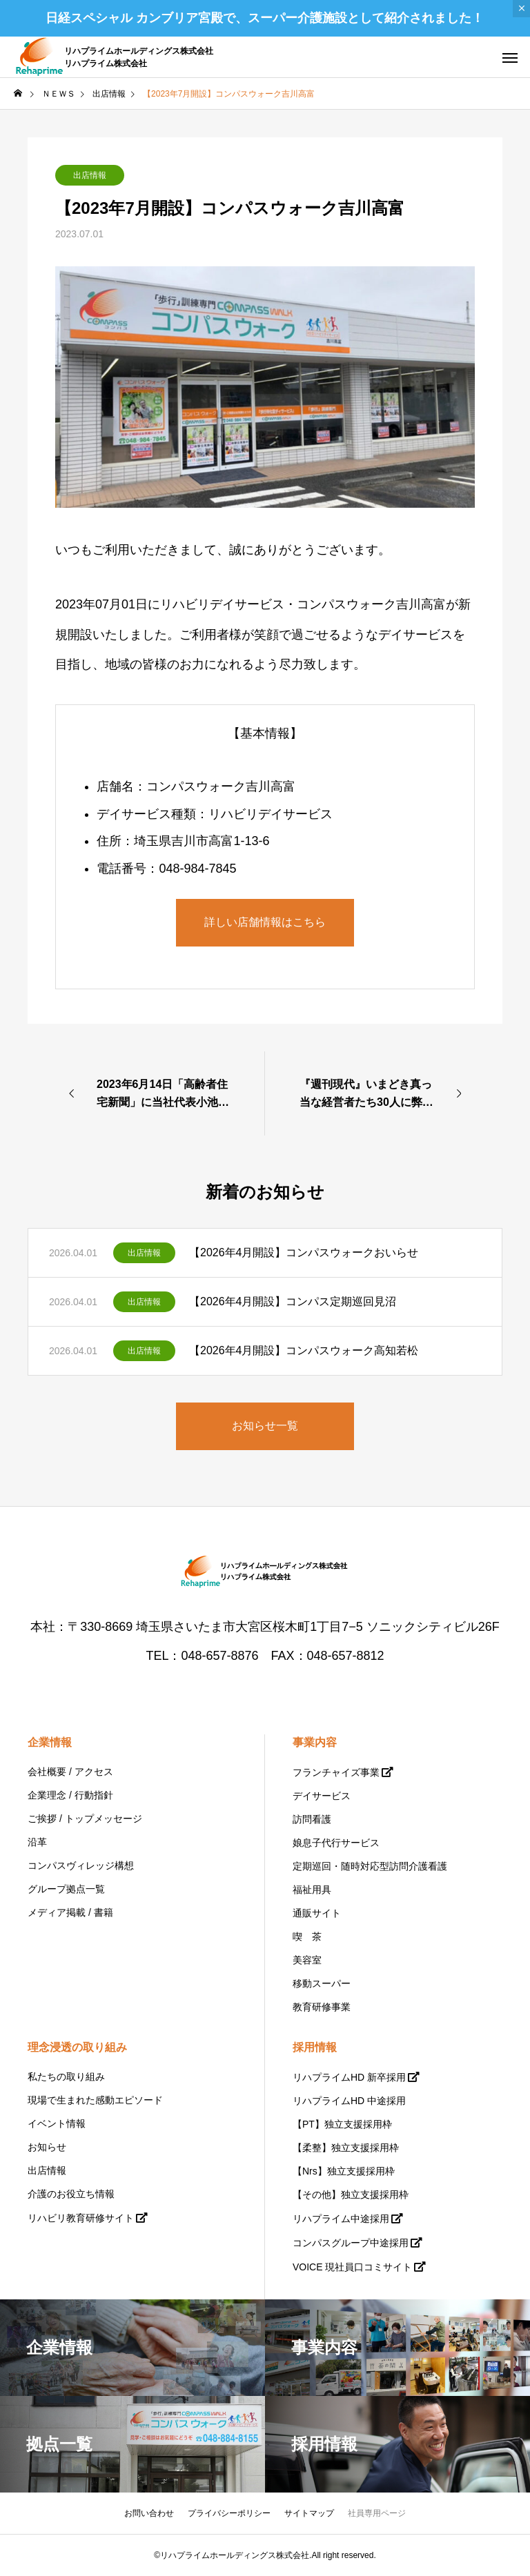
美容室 (307, 1959)
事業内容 (315, 1742)
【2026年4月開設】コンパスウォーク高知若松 (304, 1350)
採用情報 (315, 2047)
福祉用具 (312, 1889)
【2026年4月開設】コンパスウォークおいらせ (304, 1252)
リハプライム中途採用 (341, 2218)
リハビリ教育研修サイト (81, 2217)
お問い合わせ (149, 2513)
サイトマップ (309, 2513)
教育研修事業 (322, 2006)
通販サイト (317, 1913)
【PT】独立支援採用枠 (342, 2124)
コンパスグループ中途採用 (351, 2242)
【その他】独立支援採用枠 (351, 2194)
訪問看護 (312, 1819)
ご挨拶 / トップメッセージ (85, 1818)
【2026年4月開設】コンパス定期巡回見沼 (293, 1301)
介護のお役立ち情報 (71, 2193)
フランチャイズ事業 (336, 1772)
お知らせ (47, 2146)
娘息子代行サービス (336, 1842)
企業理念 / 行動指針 (70, 1795)
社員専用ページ (377, 2513)
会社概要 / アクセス (70, 1771)
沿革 (37, 1841)
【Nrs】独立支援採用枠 (344, 2171)
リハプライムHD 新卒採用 (349, 2077)
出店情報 (89, 175)
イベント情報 (57, 2123)
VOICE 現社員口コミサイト (352, 2266)
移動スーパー (322, 1983)
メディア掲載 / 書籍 (70, 1912)
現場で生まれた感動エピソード (95, 2100)
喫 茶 (307, 1936)
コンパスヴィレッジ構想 (81, 1865)
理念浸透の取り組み (77, 2047)
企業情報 (50, 1742)
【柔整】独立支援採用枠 (346, 2147)
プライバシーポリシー (229, 2513)
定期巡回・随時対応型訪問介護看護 (370, 1866)
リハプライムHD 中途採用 (349, 2100)
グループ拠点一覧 (66, 1888)
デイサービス (322, 1795)
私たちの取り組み (66, 2076)
